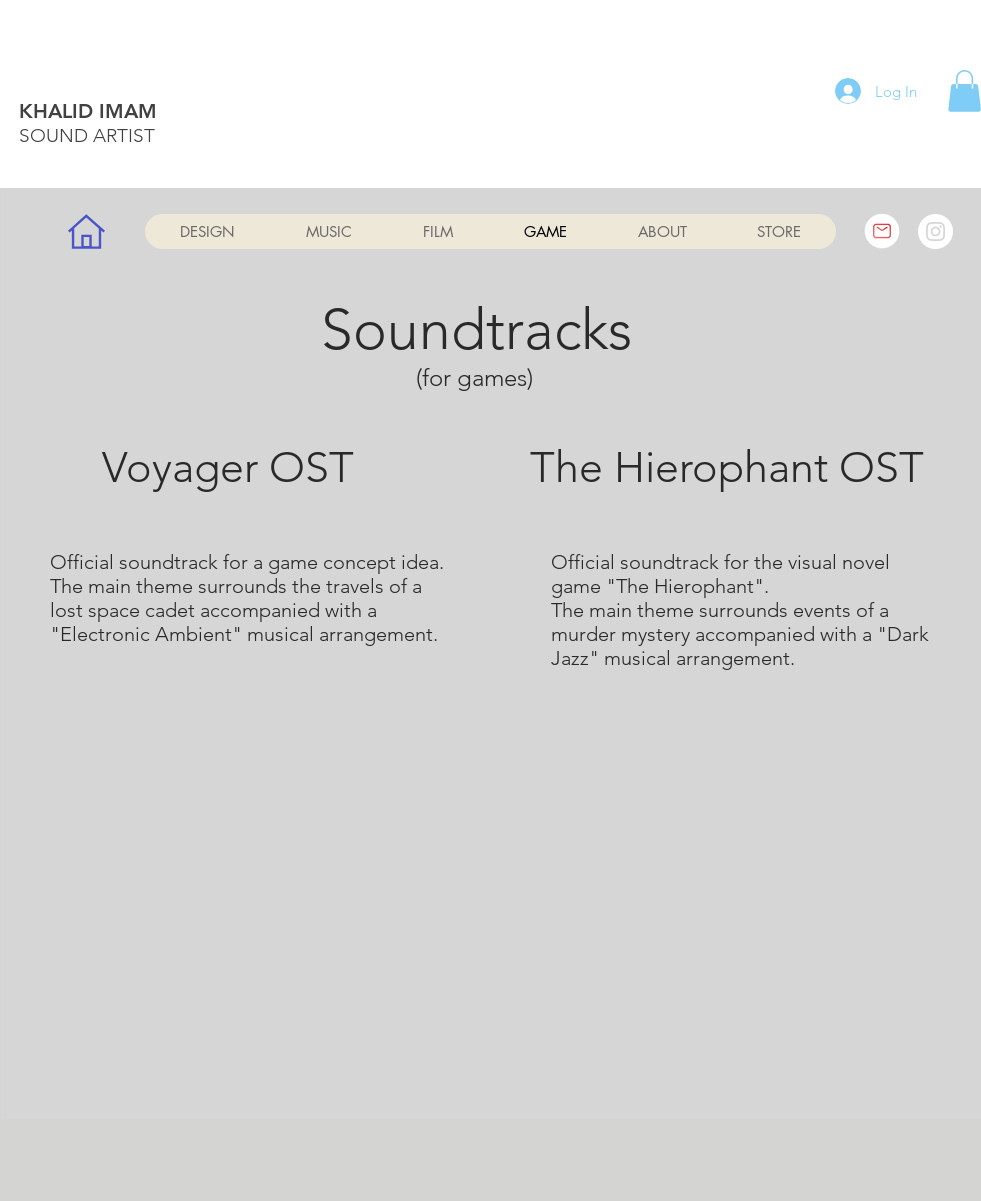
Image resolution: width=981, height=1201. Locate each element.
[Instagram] (935, 231)
